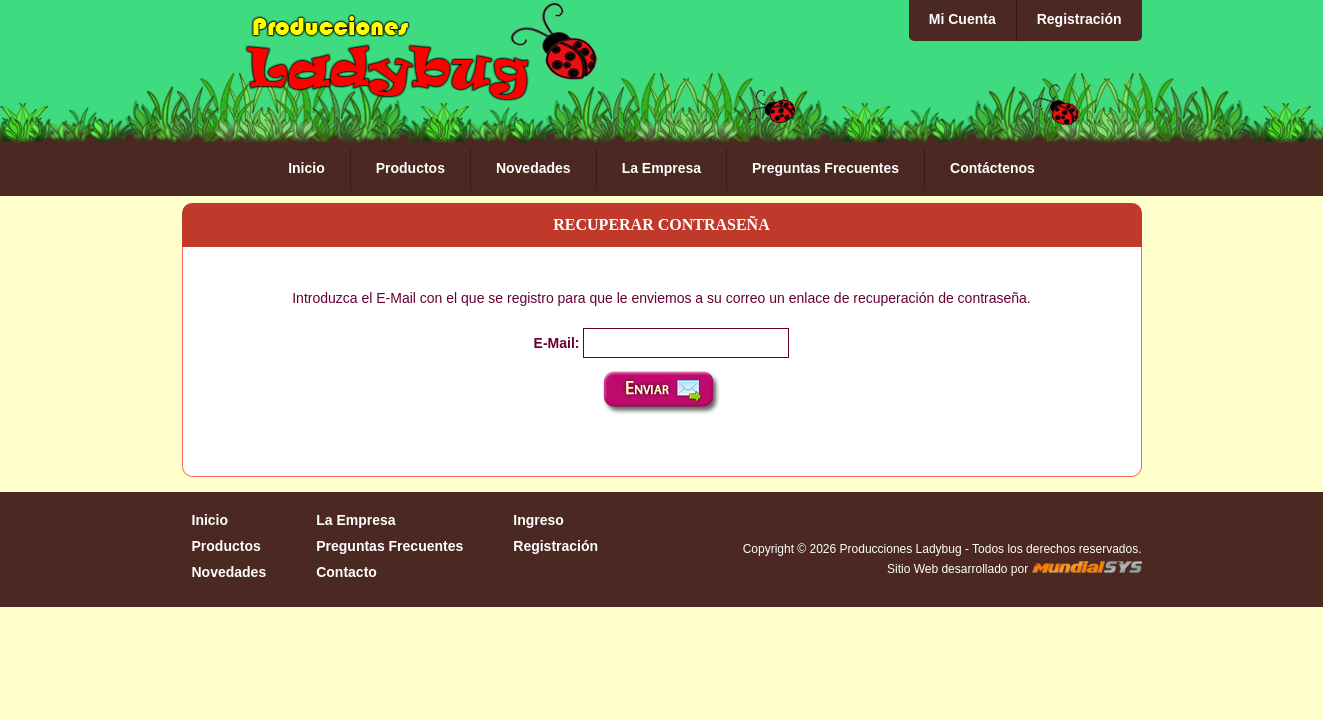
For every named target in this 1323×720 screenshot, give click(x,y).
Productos (410, 168)
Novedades (533, 168)
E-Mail (554, 343)
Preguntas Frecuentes (825, 168)
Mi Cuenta (962, 19)
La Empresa (661, 168)
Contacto (346, 572)
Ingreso (538, 520)
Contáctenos (992, 168)
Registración (1079, 19)
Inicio (306, 168)
